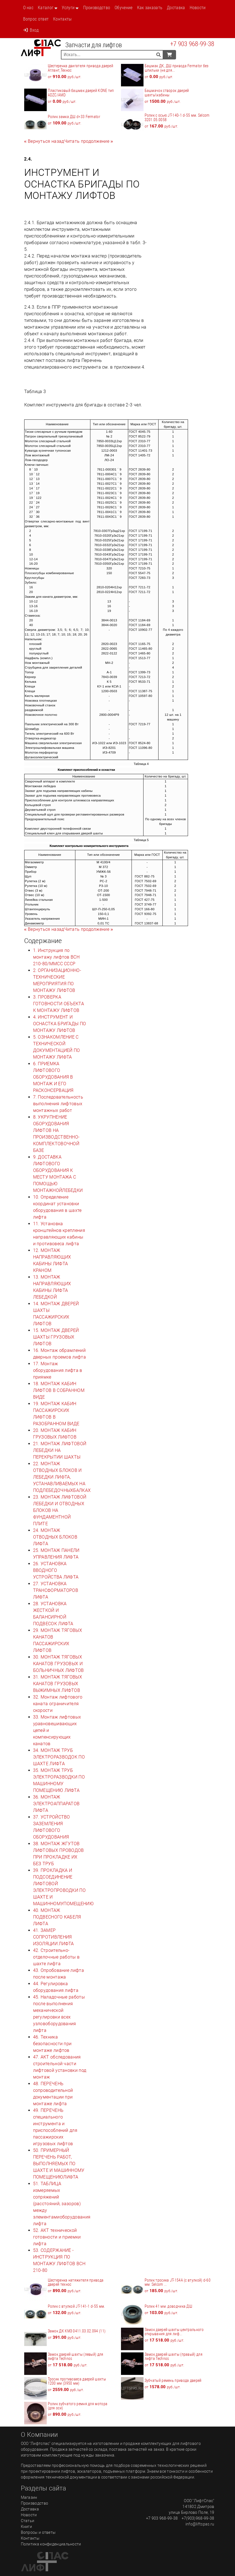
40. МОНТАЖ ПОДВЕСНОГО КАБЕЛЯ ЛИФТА (57, 1917)
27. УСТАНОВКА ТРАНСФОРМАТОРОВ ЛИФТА (55, 1590)
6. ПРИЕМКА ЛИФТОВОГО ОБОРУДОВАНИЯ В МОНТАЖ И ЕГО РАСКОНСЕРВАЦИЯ (53, 1077)
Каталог (45, 7)
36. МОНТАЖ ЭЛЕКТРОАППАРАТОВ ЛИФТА (56, 1803)
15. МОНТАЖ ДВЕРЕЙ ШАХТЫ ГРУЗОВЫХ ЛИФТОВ (56, 1337)
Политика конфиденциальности (51, 2544)
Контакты (62, 19)
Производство (96, 7)
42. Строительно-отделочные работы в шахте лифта (56, 1957)
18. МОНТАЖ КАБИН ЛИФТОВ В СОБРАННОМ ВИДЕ (59, 1390)
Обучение (123, 7)
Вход (31, 30)
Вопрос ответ (36, 19)
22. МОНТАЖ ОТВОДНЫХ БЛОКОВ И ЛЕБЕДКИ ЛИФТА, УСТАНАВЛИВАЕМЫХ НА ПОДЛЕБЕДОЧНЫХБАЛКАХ (62, 1477)
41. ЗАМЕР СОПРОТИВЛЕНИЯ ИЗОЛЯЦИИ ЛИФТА (53, 1937)
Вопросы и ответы (38, 2532)
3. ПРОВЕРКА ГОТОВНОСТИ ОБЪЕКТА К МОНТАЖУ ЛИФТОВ (58, 1003)
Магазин (29, 2497)
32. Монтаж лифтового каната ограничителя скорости (58, 1703)
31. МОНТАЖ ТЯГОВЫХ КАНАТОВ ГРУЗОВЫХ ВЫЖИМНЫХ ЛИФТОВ (57, 1683)
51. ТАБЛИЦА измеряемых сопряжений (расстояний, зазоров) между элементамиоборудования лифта (62, 2203)
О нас (28, 7)
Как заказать (150, 7)
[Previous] (44, 141)
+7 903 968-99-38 (192, 44)
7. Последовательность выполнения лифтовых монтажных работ (58, 1103)
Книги (26, 2526)
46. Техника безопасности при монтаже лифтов (52, 2043)
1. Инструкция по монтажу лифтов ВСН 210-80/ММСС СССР (56, 957)
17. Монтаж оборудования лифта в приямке (57, 1370)
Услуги (68, 7)
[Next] (88, 141)
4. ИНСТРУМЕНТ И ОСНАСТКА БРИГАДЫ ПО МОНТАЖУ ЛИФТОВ (59, 1023)
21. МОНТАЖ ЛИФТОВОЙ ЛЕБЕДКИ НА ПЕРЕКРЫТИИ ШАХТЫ (59, 1450)
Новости (198, 7)
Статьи (27, 2521)
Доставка (176, 7)
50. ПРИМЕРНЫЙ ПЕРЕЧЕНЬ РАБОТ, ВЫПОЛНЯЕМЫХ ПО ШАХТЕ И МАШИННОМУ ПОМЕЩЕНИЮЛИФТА (59, 2164)
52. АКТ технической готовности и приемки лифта (57, 2237)
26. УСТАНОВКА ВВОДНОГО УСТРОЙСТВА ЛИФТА (56, 1570)
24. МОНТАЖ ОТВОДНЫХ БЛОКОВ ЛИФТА (55, 1537)
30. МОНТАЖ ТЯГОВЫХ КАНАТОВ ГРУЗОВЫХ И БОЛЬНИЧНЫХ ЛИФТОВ (58, 1663)
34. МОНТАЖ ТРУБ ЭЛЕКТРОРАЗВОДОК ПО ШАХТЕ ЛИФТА (59, 1757)
